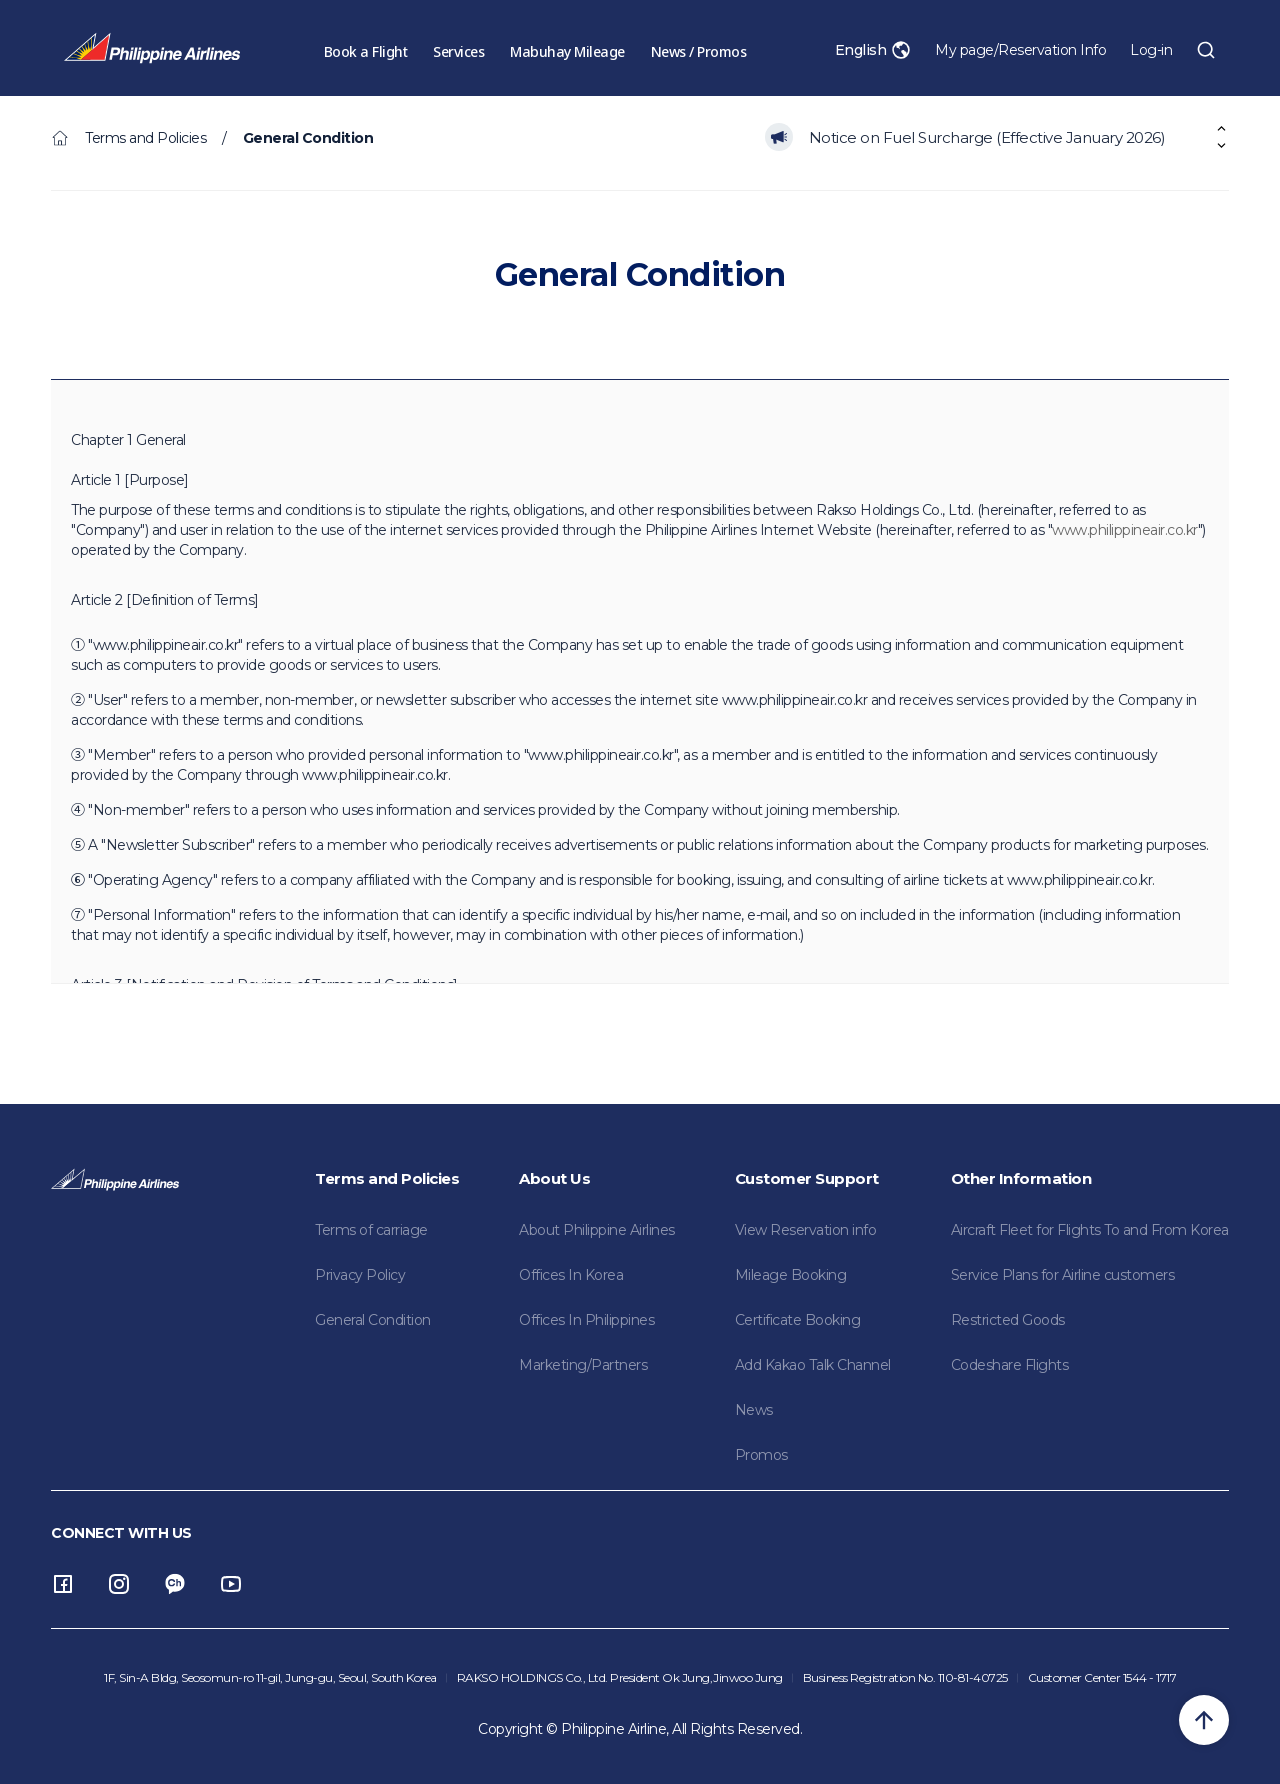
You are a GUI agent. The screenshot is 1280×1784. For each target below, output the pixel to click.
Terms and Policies (387, 1178)
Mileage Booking (791, 1275)
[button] (1221, 145)
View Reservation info (806, 1230)
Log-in (1151, 50)
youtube (231, 1584)
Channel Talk (175, 1584)
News (754, 1410)
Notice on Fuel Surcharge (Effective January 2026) (987, 137)
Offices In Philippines (586, 1320)
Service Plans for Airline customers (1063, 1275)
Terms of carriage (371, 1230)
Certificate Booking (798, 1320)
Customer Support (807, 1178)
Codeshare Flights (1010, 1365)
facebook (63, 1584)
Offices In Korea (571, 1275)
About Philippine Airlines (597, 1230)
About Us (554, 1178)
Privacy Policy (360, 1275)
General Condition (373, 1320)
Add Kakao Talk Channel (813, 1365)
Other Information (1021, 1178)
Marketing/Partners (583, 1365)
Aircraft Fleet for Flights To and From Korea (1090, 1230)
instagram (119, 1584)
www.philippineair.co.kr (1125, 530)
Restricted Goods (1008, 1320)
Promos (761, 1455)
